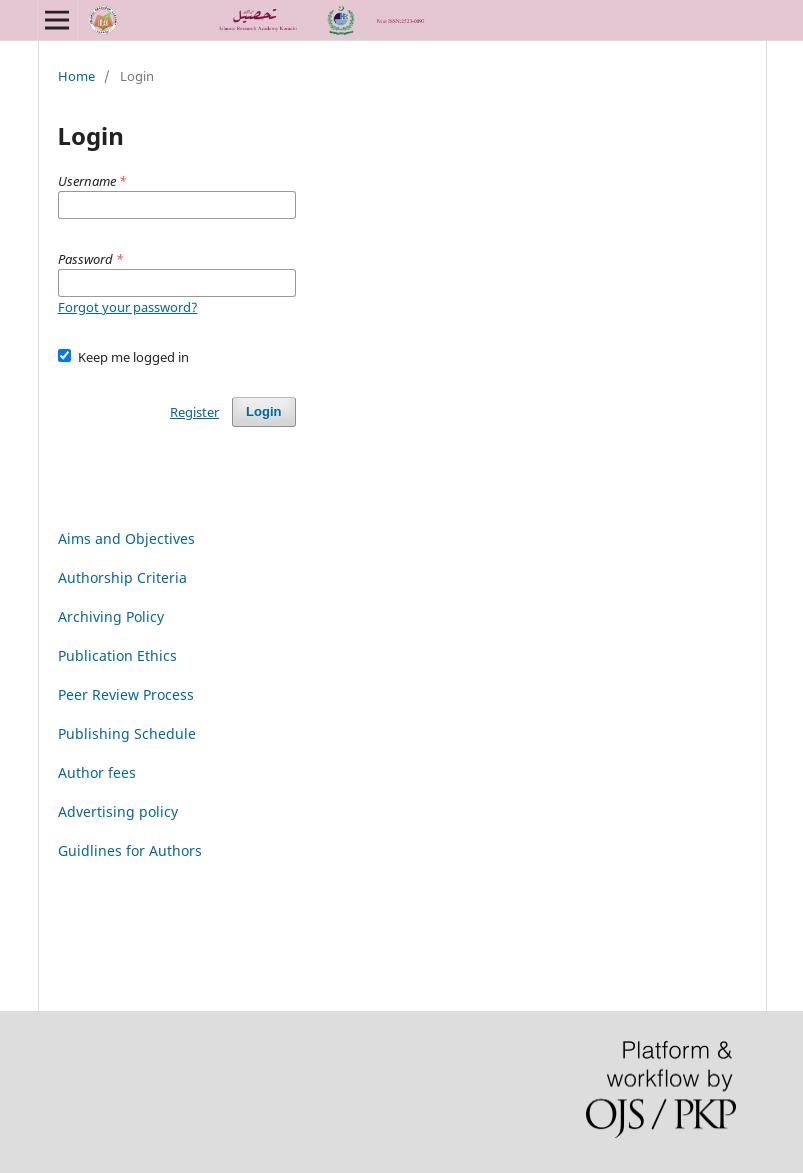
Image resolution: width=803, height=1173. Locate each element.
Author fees (97, 772)
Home (76, 76)
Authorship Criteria (122, 577)
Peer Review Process (126, 694)
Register (194, 412)
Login (263, 411)
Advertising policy (118, 811)
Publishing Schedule (127, 733)
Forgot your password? (128, 307)
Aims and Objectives (126, 538)
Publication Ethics (117, 655)
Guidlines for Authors (130, 850)
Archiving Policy (111, 616)
